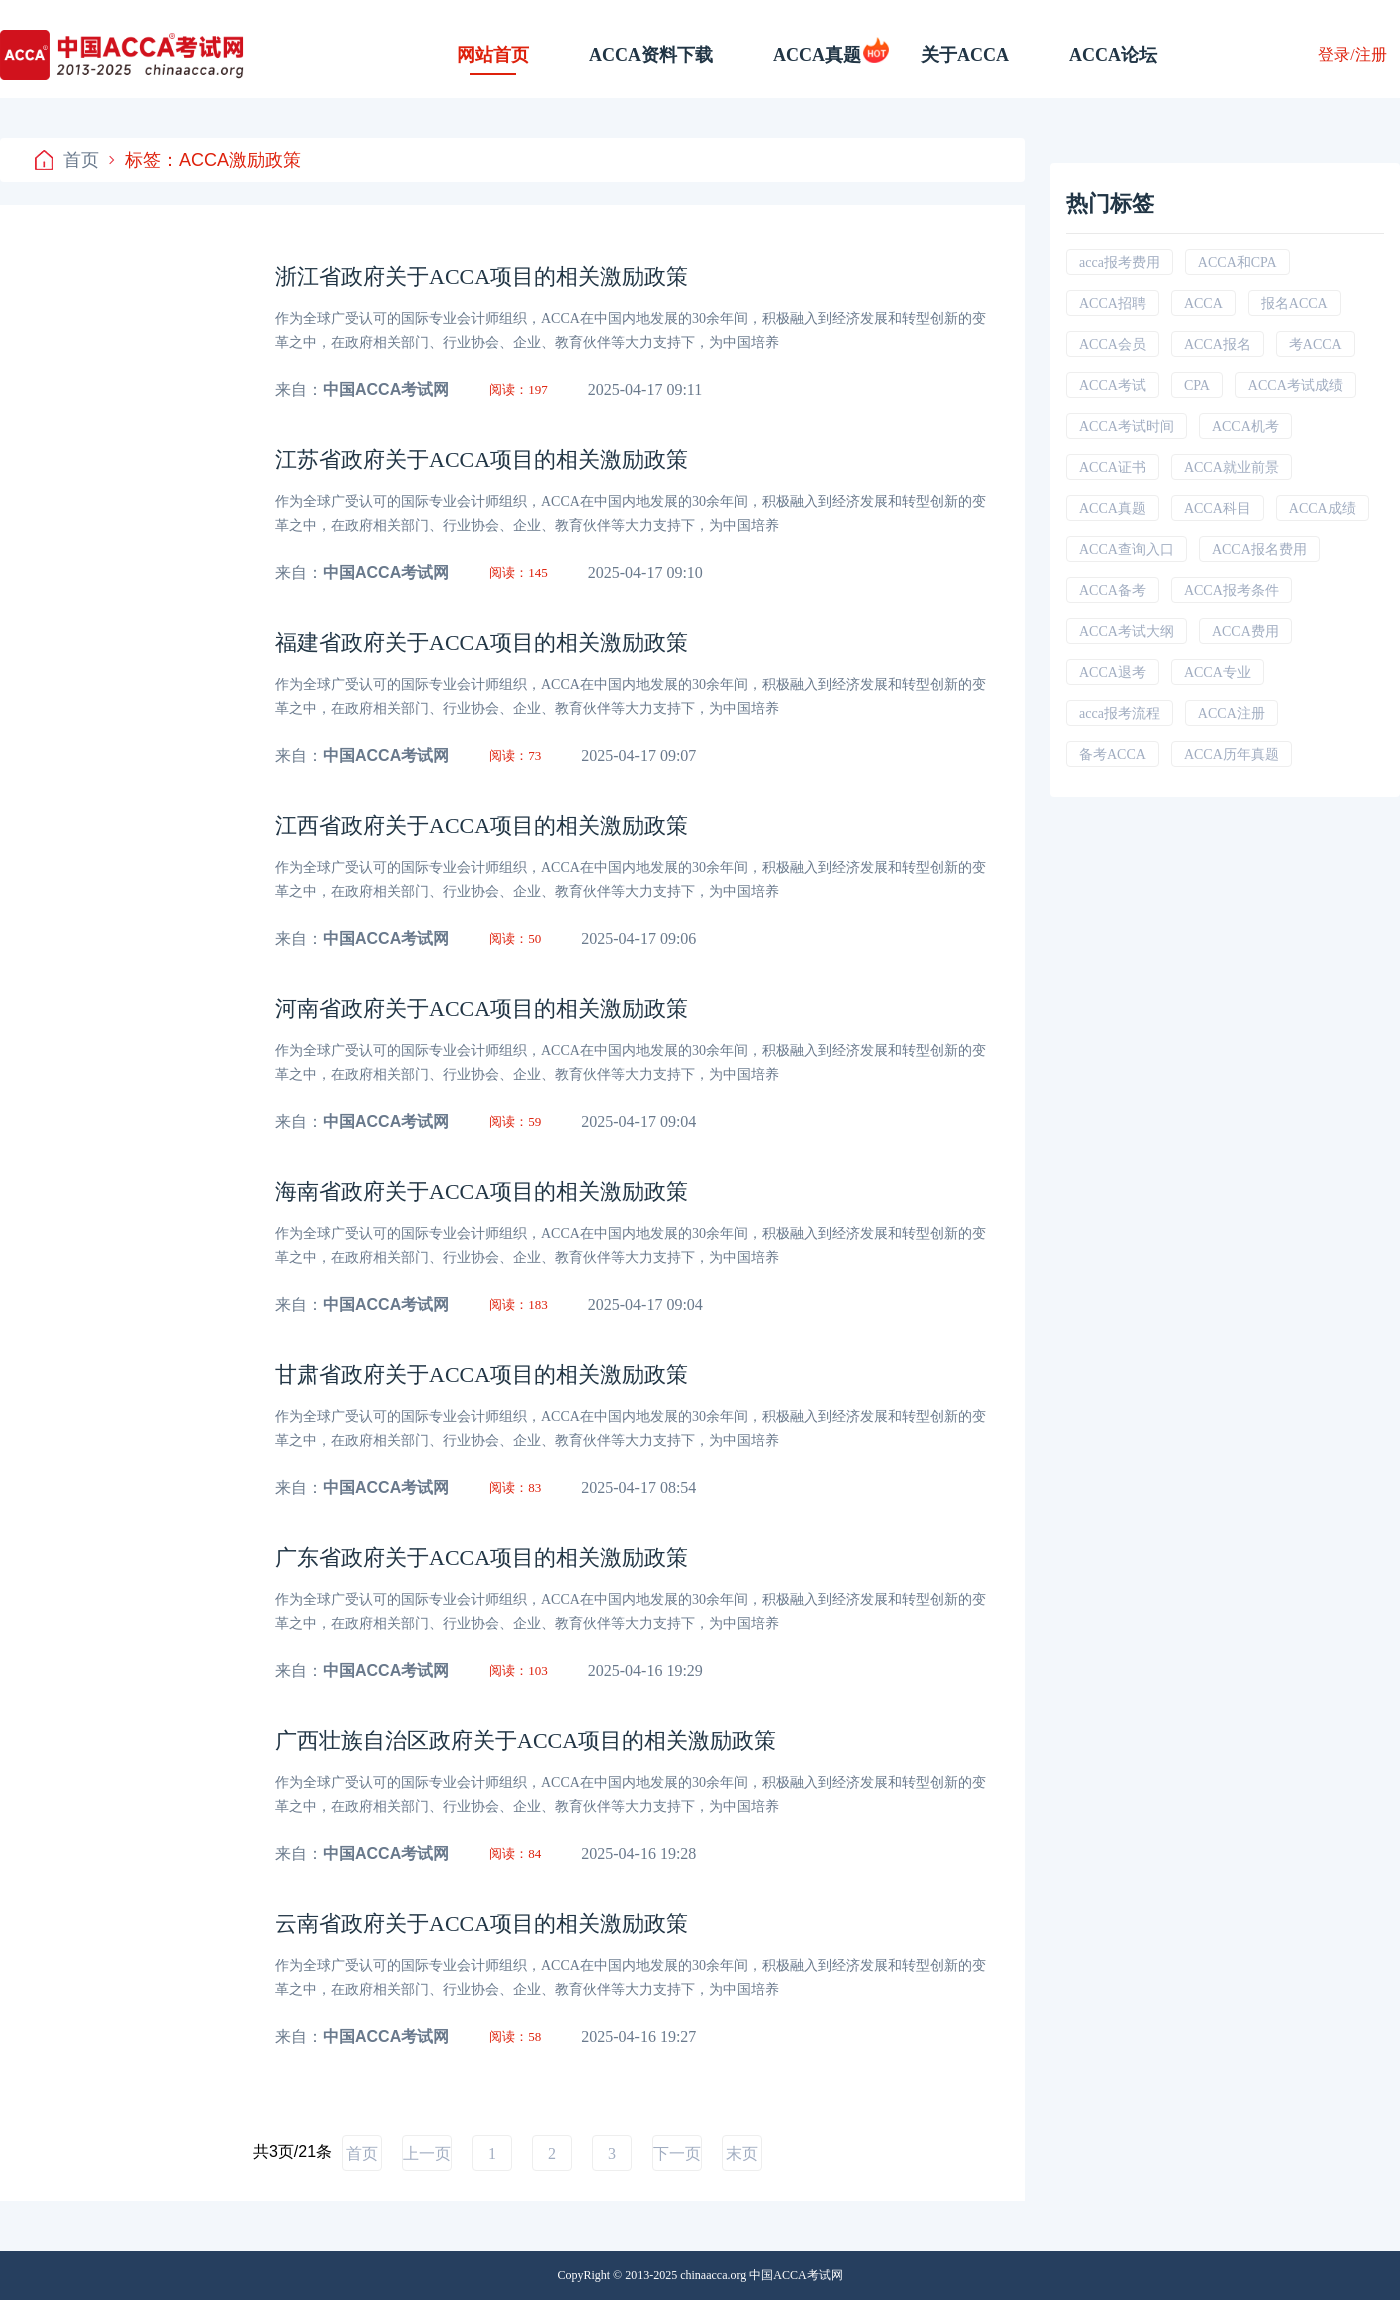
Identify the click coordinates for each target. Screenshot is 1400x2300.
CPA (1197, 385)
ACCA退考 (1112, 672)
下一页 (677, 2153)
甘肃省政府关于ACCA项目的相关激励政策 (481, 1374)
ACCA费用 (1245, 631)
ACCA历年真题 (1231, 754)
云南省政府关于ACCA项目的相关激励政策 (481, 1923)
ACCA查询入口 (1126, 549)
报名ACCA (1294, 303)
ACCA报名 (1217, 344)
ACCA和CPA (1237, 262)
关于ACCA (965, 55)
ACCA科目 (1217, 508)
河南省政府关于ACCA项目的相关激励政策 (481, 1008)
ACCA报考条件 (1231, 590)
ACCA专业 (1217, 672)
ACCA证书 (1112, 467)
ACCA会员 (1112, 344)
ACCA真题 (817, 55)
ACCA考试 (1112, 385)
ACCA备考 (1112, 590)
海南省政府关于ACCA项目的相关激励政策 (481, 1191)
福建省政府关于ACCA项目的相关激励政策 (481, 642)
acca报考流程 (1119, 713)
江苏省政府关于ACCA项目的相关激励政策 (481, 459)
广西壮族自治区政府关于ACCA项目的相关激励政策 (525, 1740)
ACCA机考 (1245, 426)
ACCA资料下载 (651, 55)
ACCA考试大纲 (1126, 631)
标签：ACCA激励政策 (205, 160)
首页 (67, 160)
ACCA (1203, 303)
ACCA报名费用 (1259, 549)
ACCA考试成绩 (1295, 385)
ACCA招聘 (1112, 303)
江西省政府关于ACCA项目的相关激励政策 (481, 825)
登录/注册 (1352, 54)
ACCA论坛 (1113, 55)
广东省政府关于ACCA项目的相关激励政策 (481, 1557)
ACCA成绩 (1322, 508)
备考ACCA (1112, 754)
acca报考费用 (1119, 262)
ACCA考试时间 (1126, 426)
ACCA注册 (1231, 713)
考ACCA (1315, 344)
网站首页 (493, 55)
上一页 (427, 2153)
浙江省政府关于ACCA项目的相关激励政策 (481, 276)
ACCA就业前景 (1231, 467)
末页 (742, 2153)
